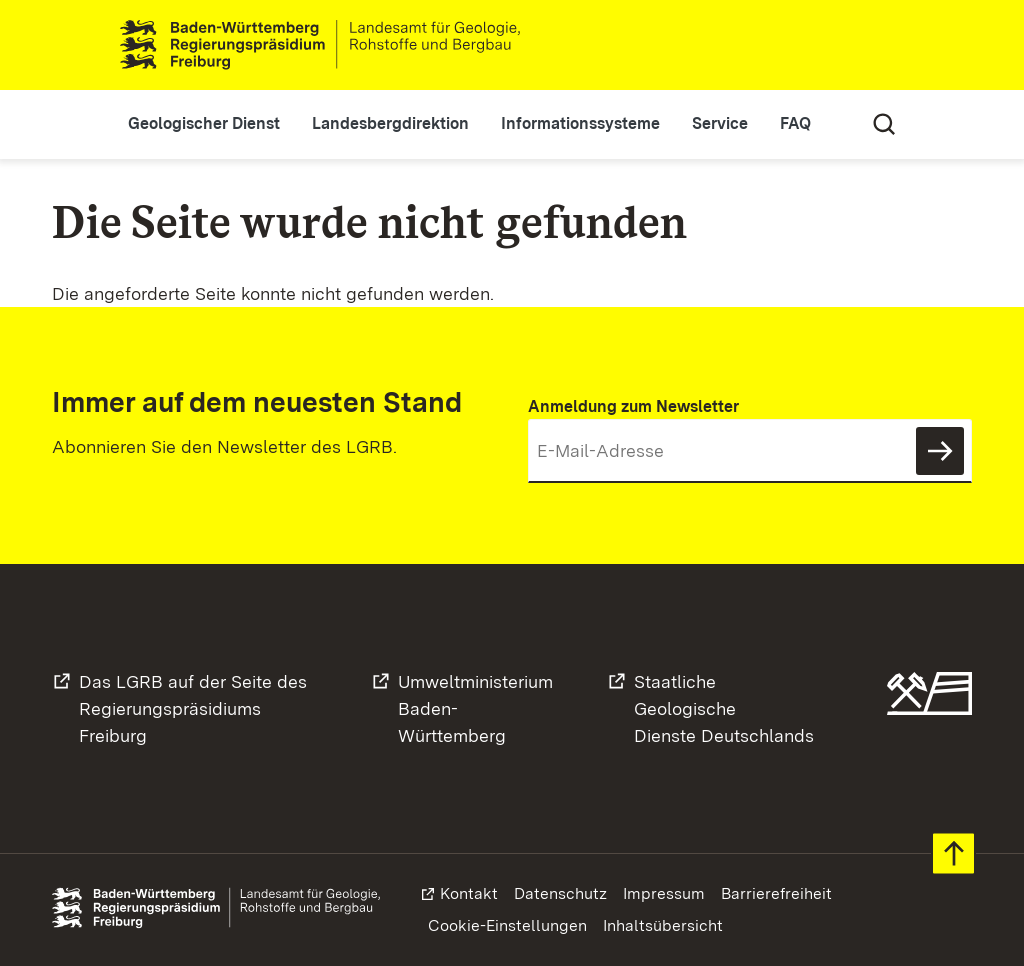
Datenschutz (560, 893)
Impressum (664, 893)
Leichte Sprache (828, 45)
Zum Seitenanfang (953, 853)
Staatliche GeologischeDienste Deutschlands (724, 708)
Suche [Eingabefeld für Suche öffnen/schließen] (884, 124)
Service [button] (720, 123)
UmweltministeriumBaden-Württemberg (475, 708)
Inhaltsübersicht (663, 925)
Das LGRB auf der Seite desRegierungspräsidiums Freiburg (193, 708)
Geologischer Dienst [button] (204, 123)
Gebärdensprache (884, 45)
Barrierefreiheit (776, 893)
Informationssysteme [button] (580, 123)
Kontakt (469, 893)
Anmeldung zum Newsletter (633, 406)
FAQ (795, 123)
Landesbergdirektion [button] (390, 123)
